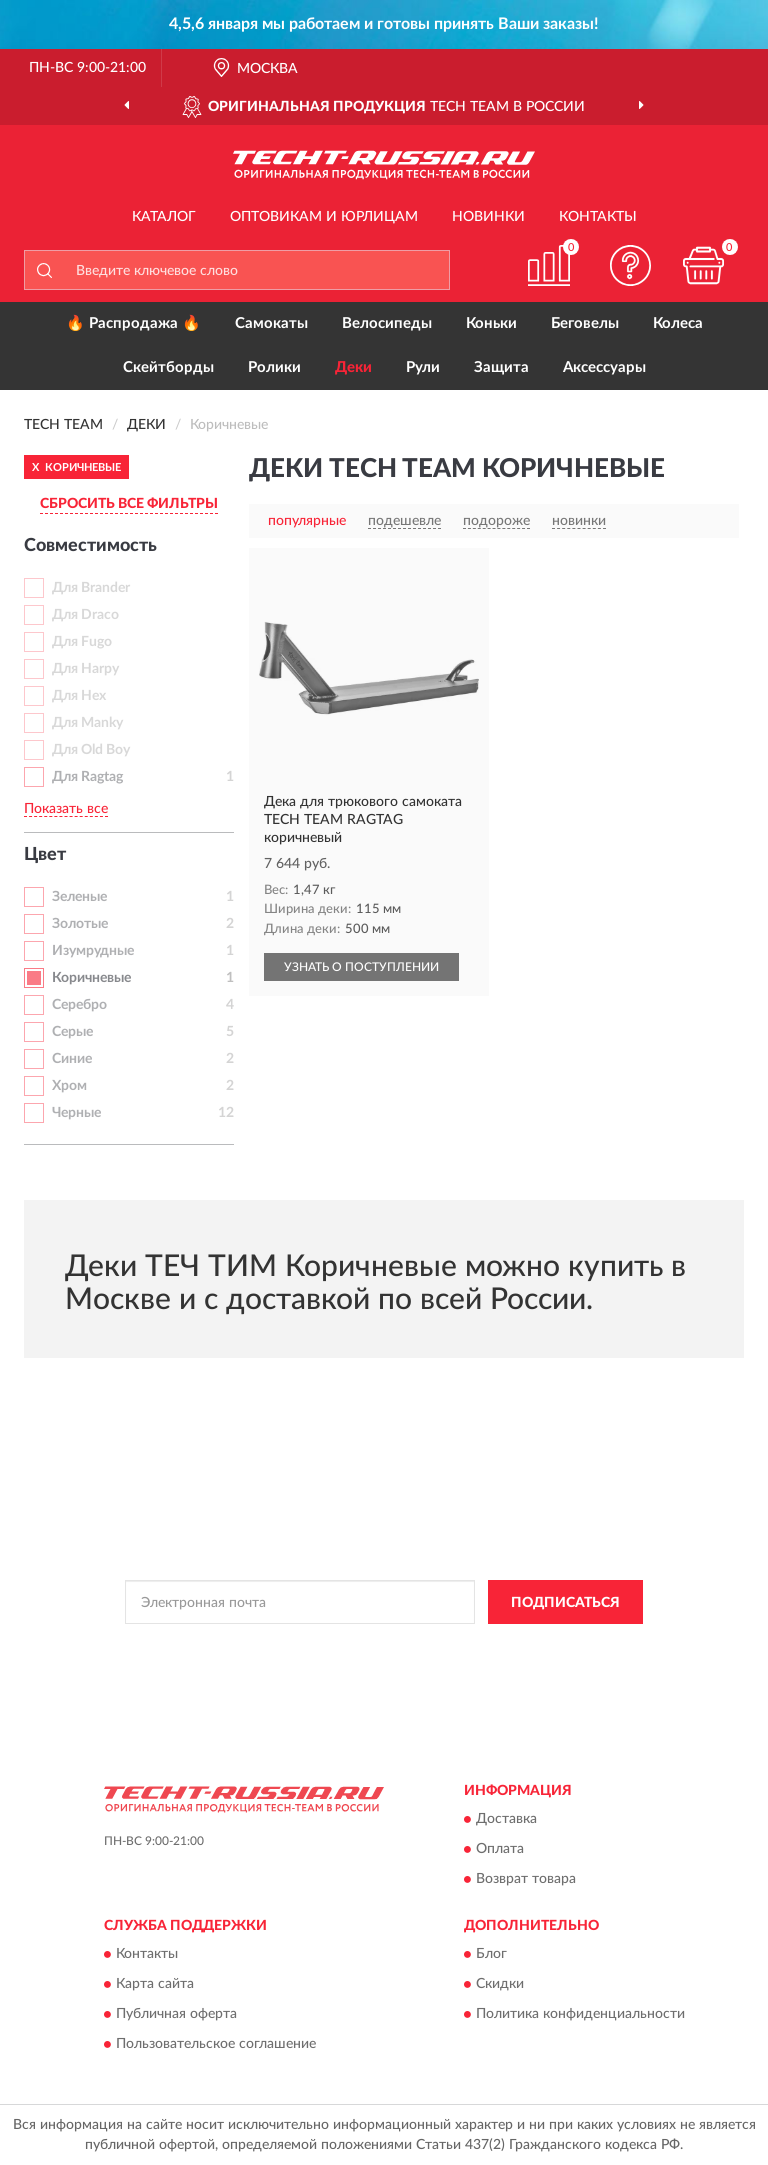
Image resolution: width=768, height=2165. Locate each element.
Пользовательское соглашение (216, 2045)
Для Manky (87, 723)
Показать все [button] (66, 809)
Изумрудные (93, 951)
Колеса (678, 323)
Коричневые (91, 978)
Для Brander (91, 588)
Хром (69, 1086)
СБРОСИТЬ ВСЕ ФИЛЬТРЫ (129, 504)
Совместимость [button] (90, 546)
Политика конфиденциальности (580, 2015)
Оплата (500, 1849)
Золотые (80, 924)
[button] (631, 265)
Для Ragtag (87, 777)
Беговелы (585, 323)
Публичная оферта (176, 2015)
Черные (76, 1113)
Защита (501, 367)
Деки (353, 367)
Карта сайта (155, 1985)
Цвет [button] (45, 855)
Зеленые (79, 897)
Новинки (488, 217)
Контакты (598, 217)
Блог (491, 1955)
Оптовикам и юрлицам (324, 217)
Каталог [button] (164, 217)
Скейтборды (168, 367)
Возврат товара (526, 1879)
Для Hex (79, 696)
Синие (72, 1059)
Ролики (274, 367)
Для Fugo (82, 642)
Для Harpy (85, 669)
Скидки (500, 1985)
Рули (423, 367)
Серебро (79, 1005)
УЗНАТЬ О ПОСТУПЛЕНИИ (361, 967)
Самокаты (271, 323)
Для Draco (85, 615)
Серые (72, 1032)
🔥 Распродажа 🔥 (133, 323)
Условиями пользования (347, 1664)
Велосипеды (387, 323)
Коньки (491, 323)
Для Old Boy (91, 750)
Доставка (506, 1819)
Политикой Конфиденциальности (482, 1647)
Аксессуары (604, 367)
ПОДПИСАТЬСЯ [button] (565, 1603)
